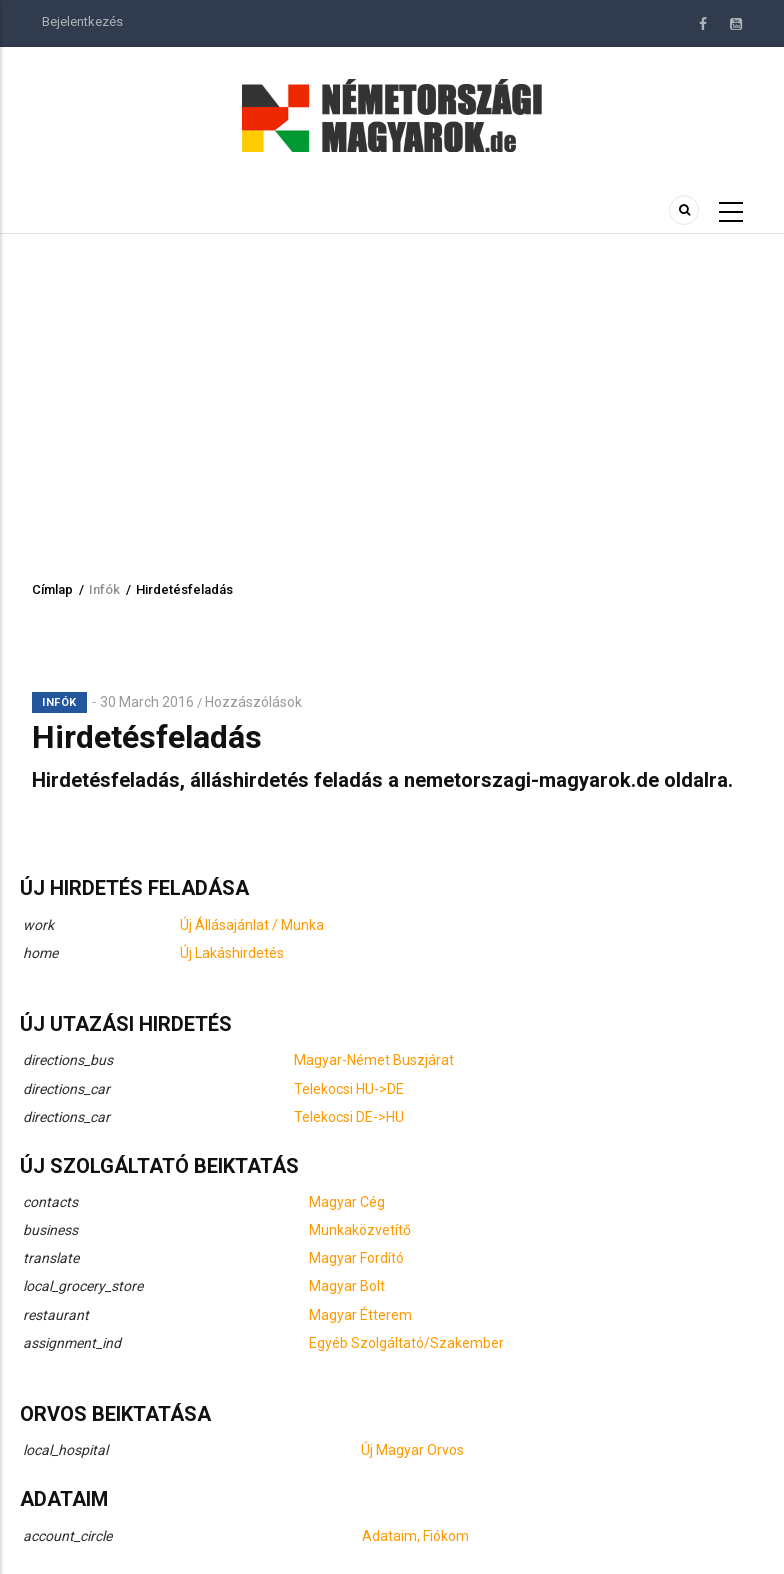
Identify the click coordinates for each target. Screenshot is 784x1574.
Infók (104, 589)
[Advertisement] (392, 384)
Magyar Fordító (356, 1258)
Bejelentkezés (82, 21)
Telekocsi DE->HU (349, 1117)
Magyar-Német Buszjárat (374, 1060)
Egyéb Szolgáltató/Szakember (406, 1343)
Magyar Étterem (360, 1315)
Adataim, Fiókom (415, 1536)
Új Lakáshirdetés (232, 953)
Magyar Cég (347, 1202)
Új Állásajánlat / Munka (252, 925)
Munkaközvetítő (360, 1230)
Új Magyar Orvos (412, 1450)
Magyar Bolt (347, 1286)
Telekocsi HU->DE (349, 1089)
